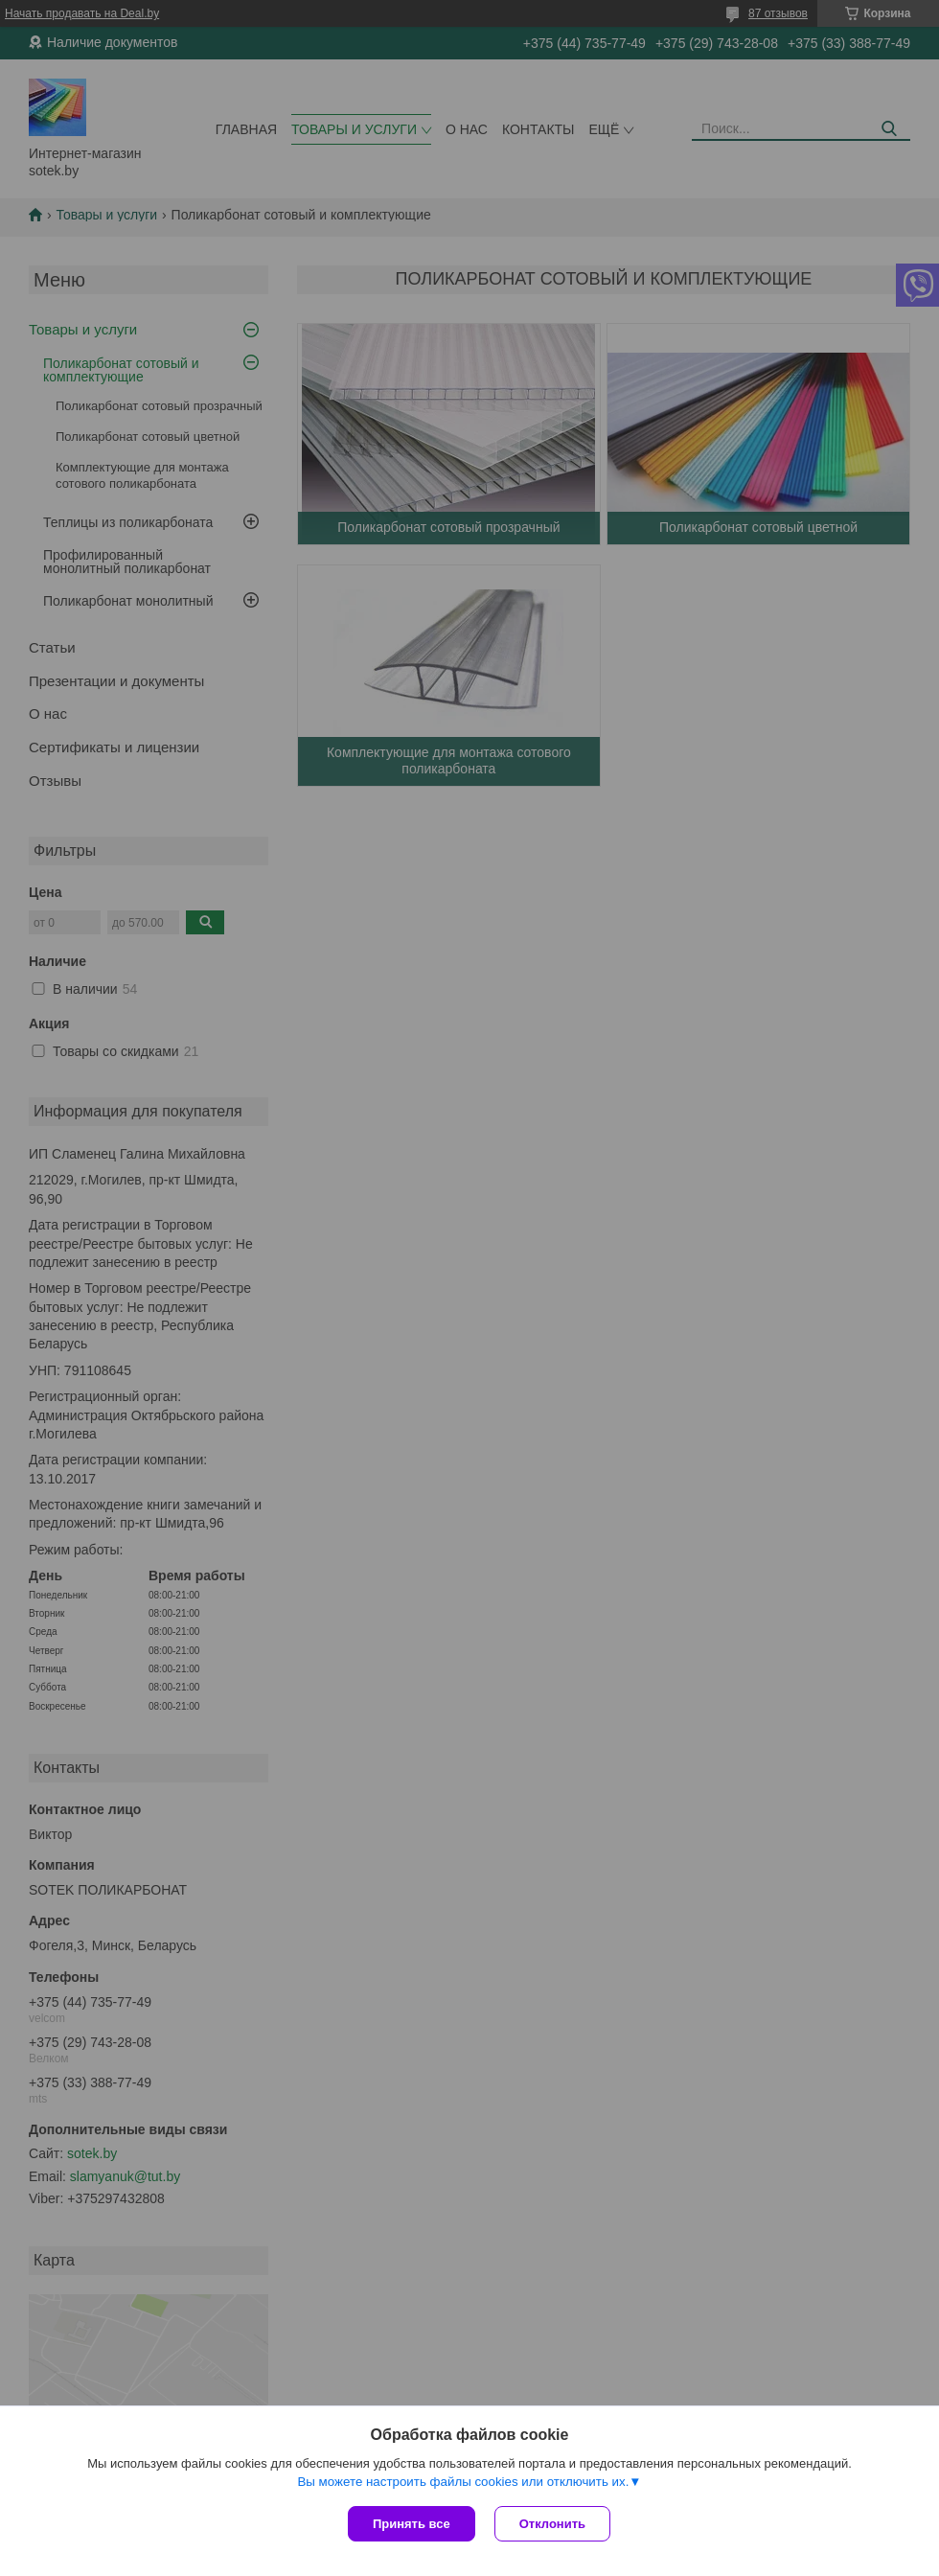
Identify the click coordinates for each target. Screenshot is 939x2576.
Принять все (411, 2524)
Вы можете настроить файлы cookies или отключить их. (463, 2481)
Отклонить (552, 2524)
